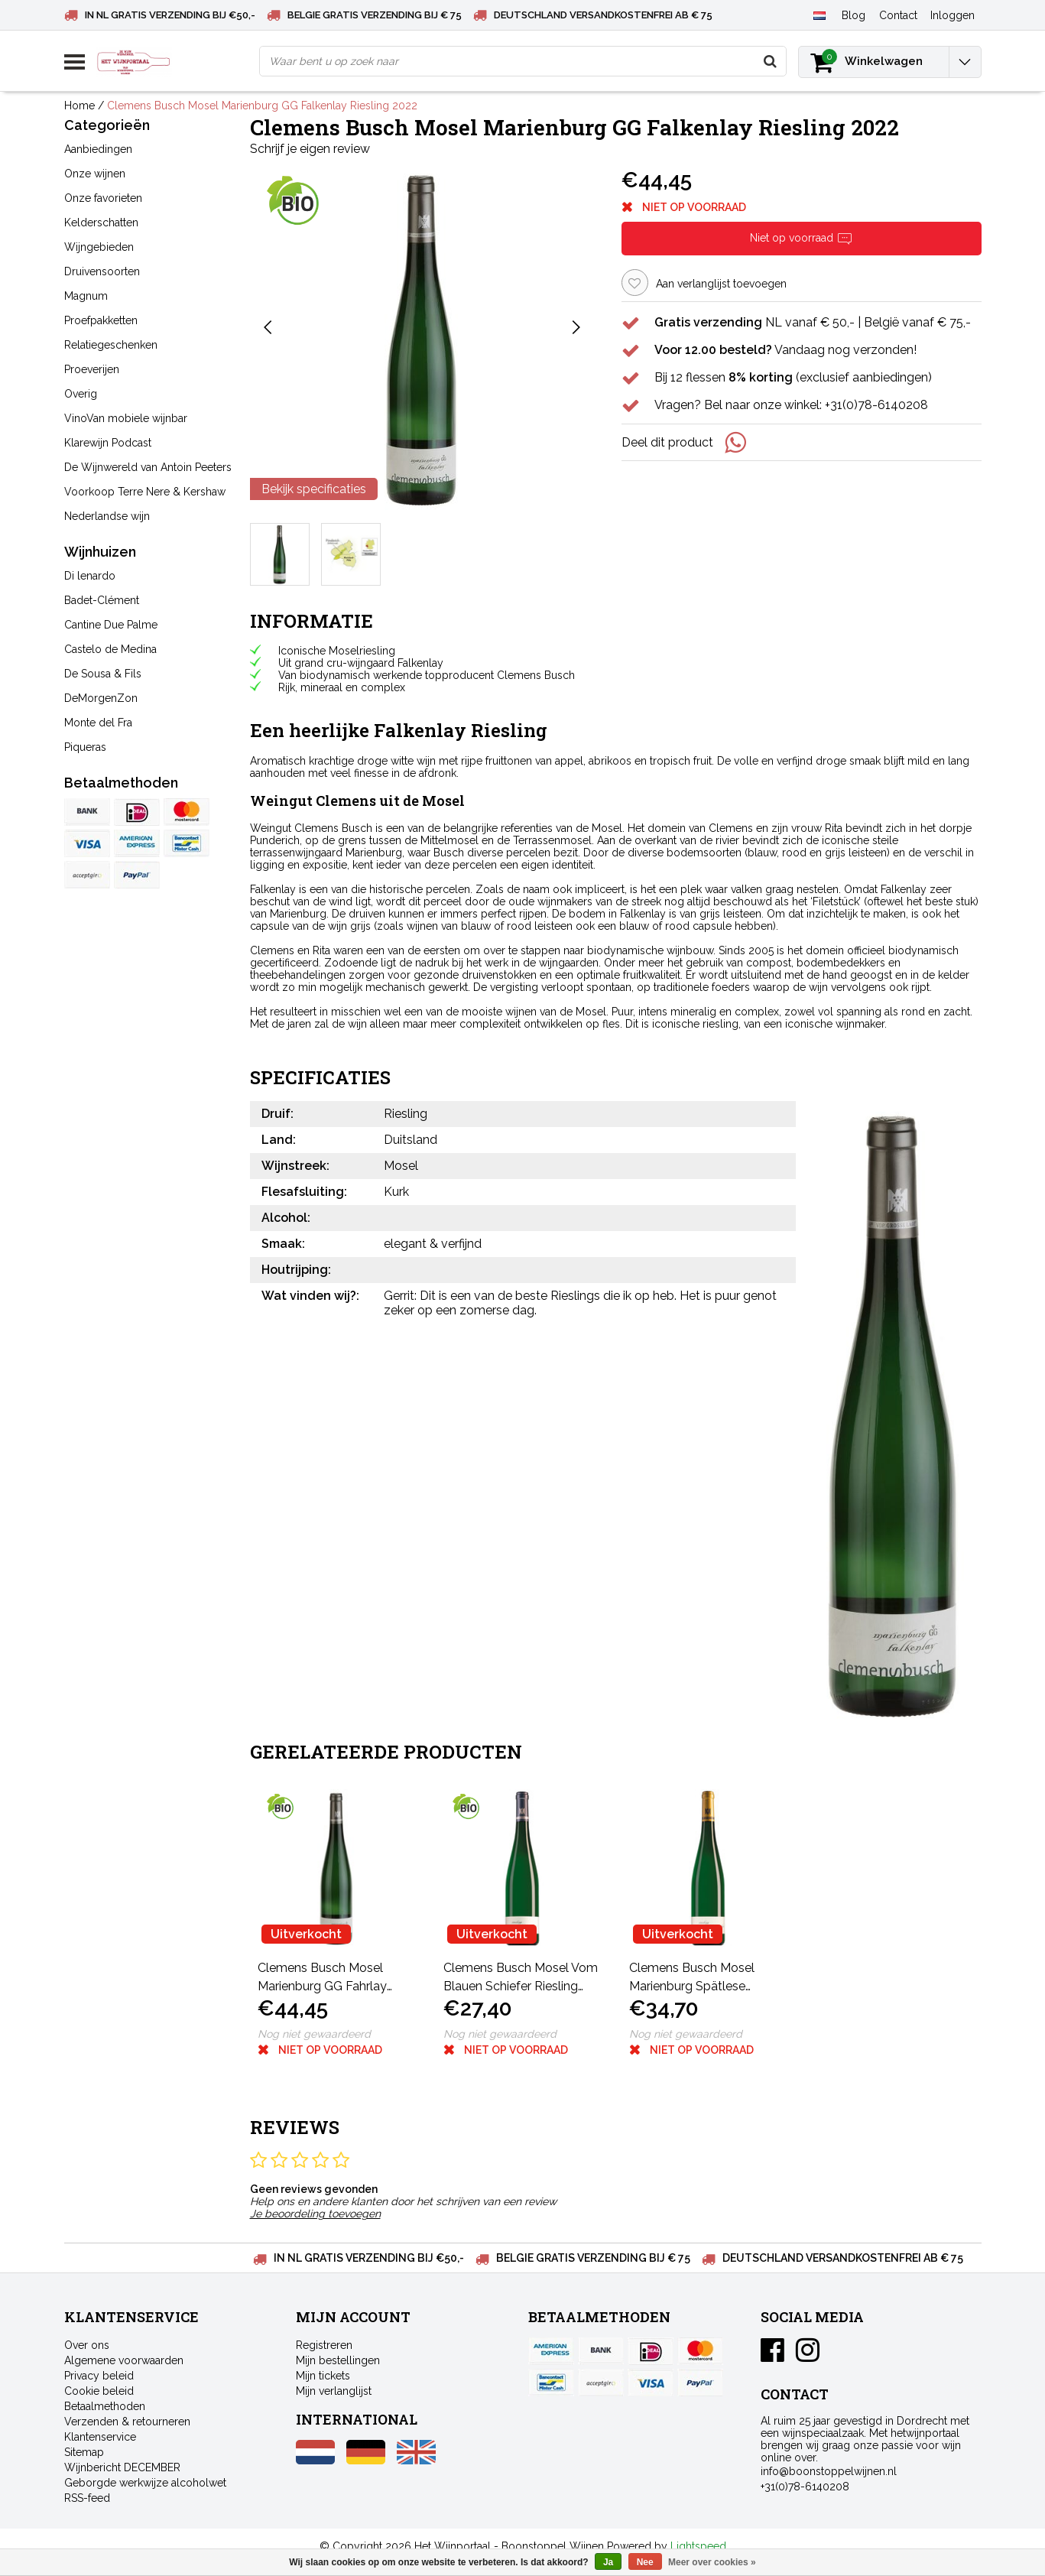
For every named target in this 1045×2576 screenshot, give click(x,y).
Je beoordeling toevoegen (315, 2213)
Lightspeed (698, 2546)
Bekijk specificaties (313, 489)
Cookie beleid (99, 2391)
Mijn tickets (323, 2376)
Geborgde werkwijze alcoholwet (145, 2483)
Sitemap (84, 2452)
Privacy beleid (99, 2376)
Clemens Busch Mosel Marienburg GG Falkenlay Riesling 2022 (262, 105)
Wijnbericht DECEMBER (122, 2467)
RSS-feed (87, 2498)
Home (79, 105)
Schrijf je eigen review (310, 148)
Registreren (324, 2345)
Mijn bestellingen (338, 2360)
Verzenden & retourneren (127, 2421)
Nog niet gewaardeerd (314, 2034)
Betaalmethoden (104, 2406)
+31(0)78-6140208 (805, 2486)
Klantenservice (100, 2437)
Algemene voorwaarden (123, 2360)
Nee (645, 2562)
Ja (608, 2562)
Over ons (86, 2345)
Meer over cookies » (712, 2562)
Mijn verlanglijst (334, 2391)
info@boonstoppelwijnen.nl (829, 2471)
